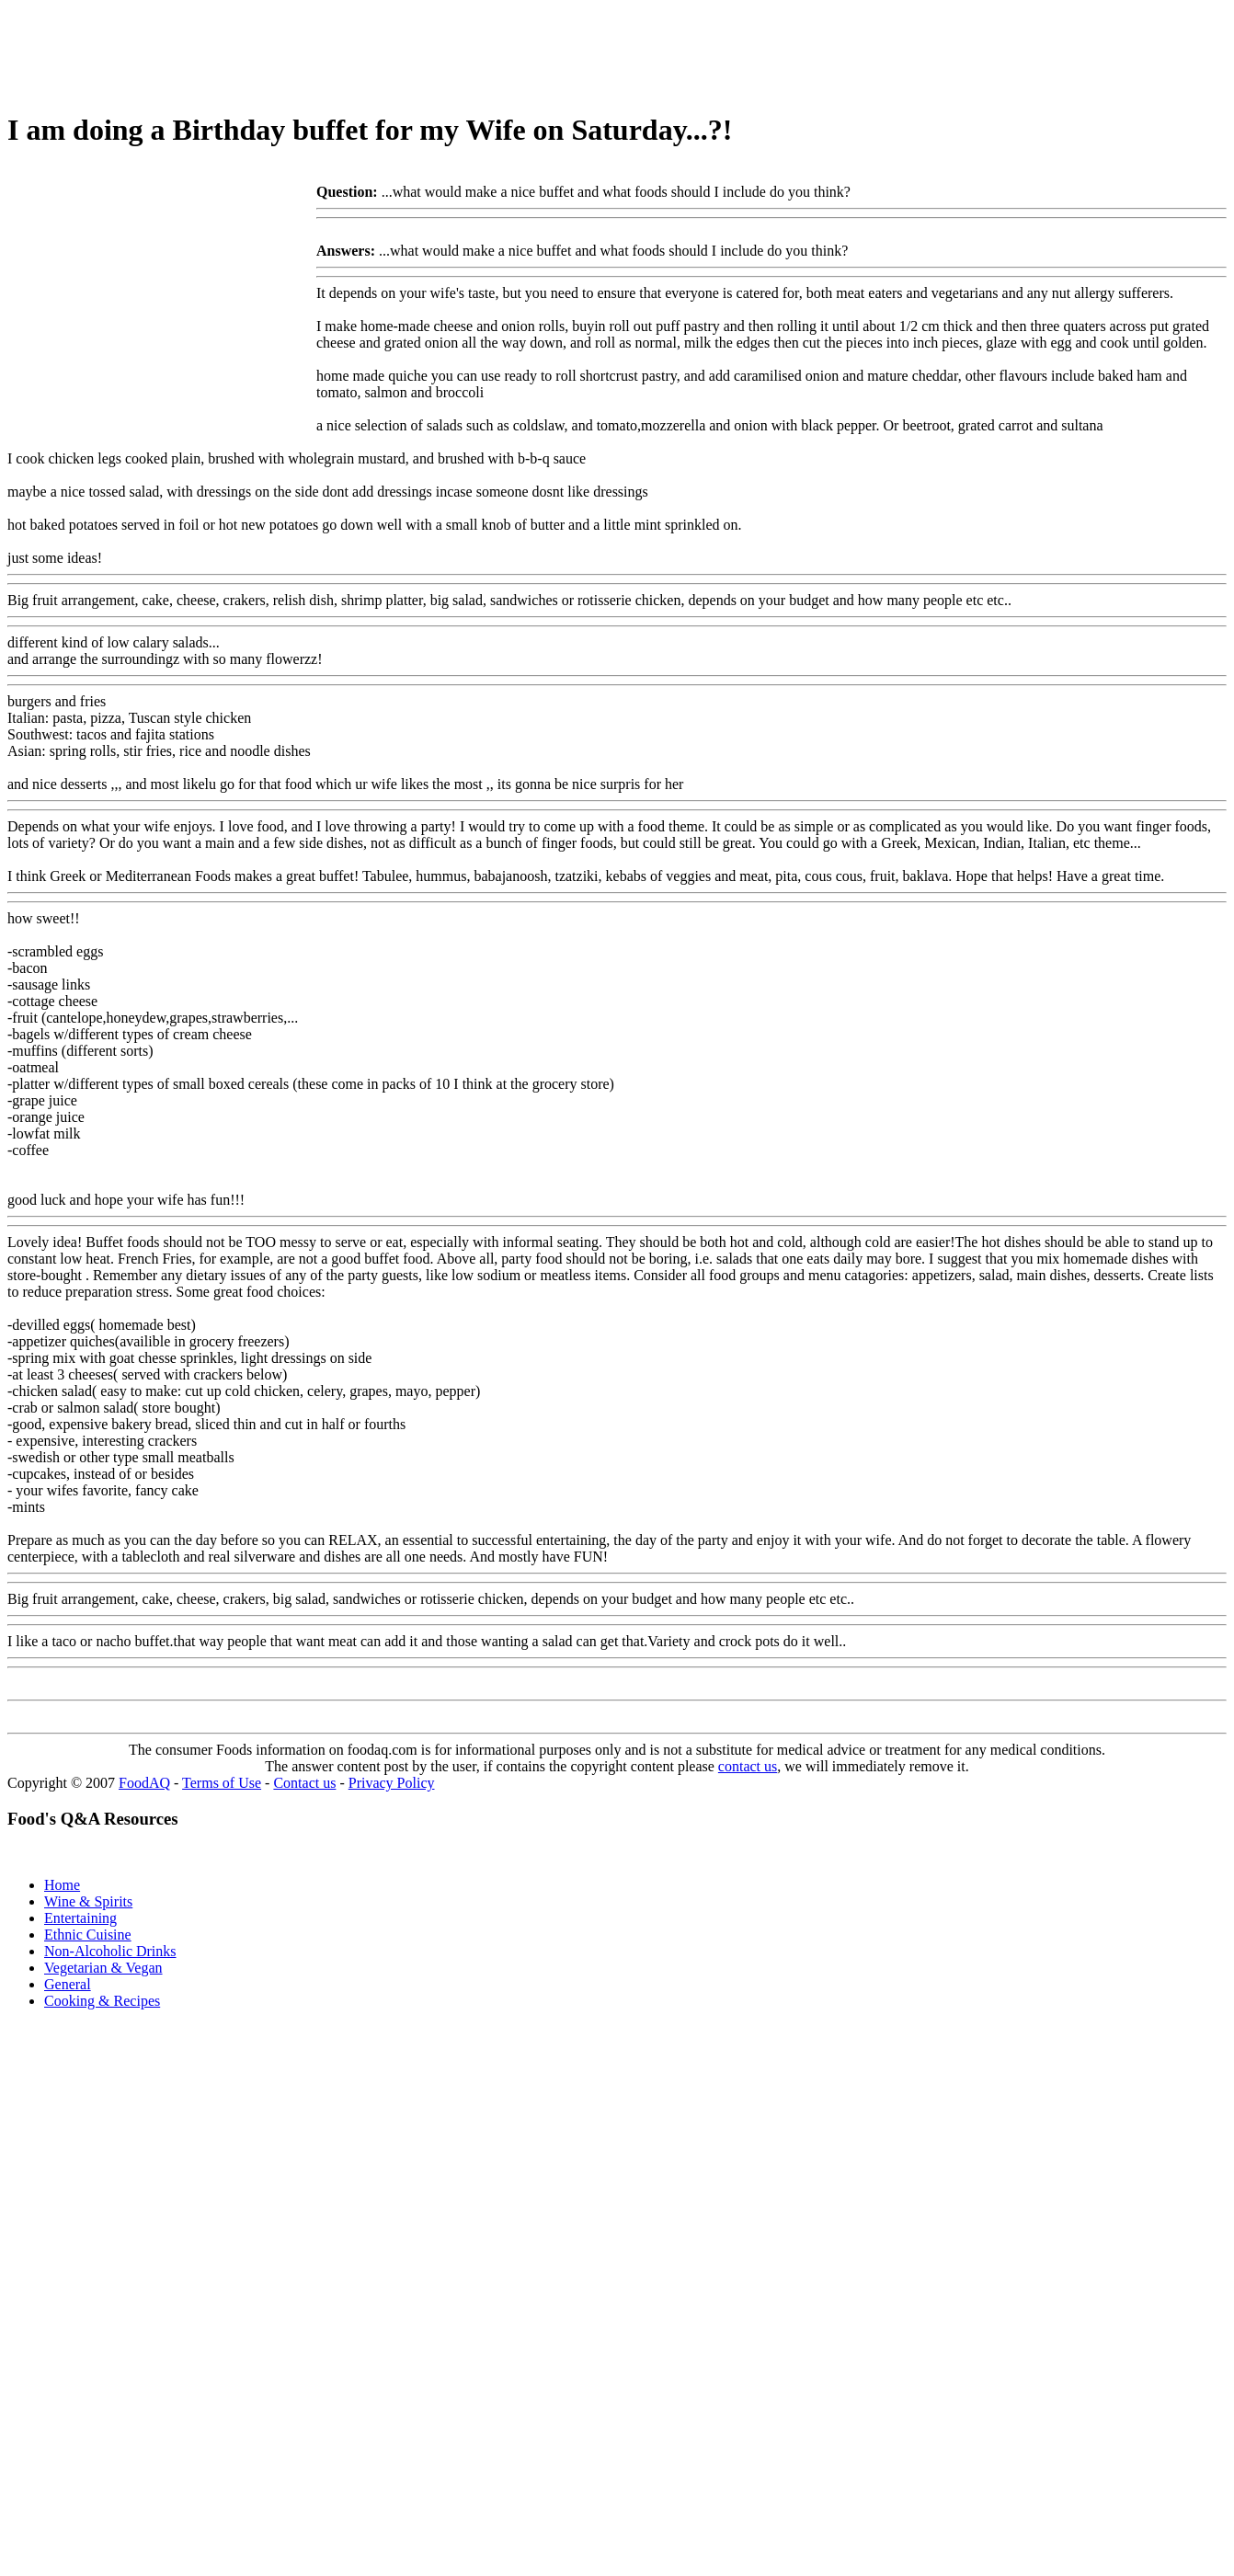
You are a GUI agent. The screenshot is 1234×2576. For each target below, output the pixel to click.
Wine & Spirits (88, 1901)
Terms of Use (221, 1783)
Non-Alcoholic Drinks (110, 1951)
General (67, 1984)
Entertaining (80, 1918)
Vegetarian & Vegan (103, 1967)
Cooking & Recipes (102, 2001)
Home (62, 1885)
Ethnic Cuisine (87, 1934)
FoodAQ (144, 1783)
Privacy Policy (391, 1783)
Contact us (304, 1783)
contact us (747, 1766)
